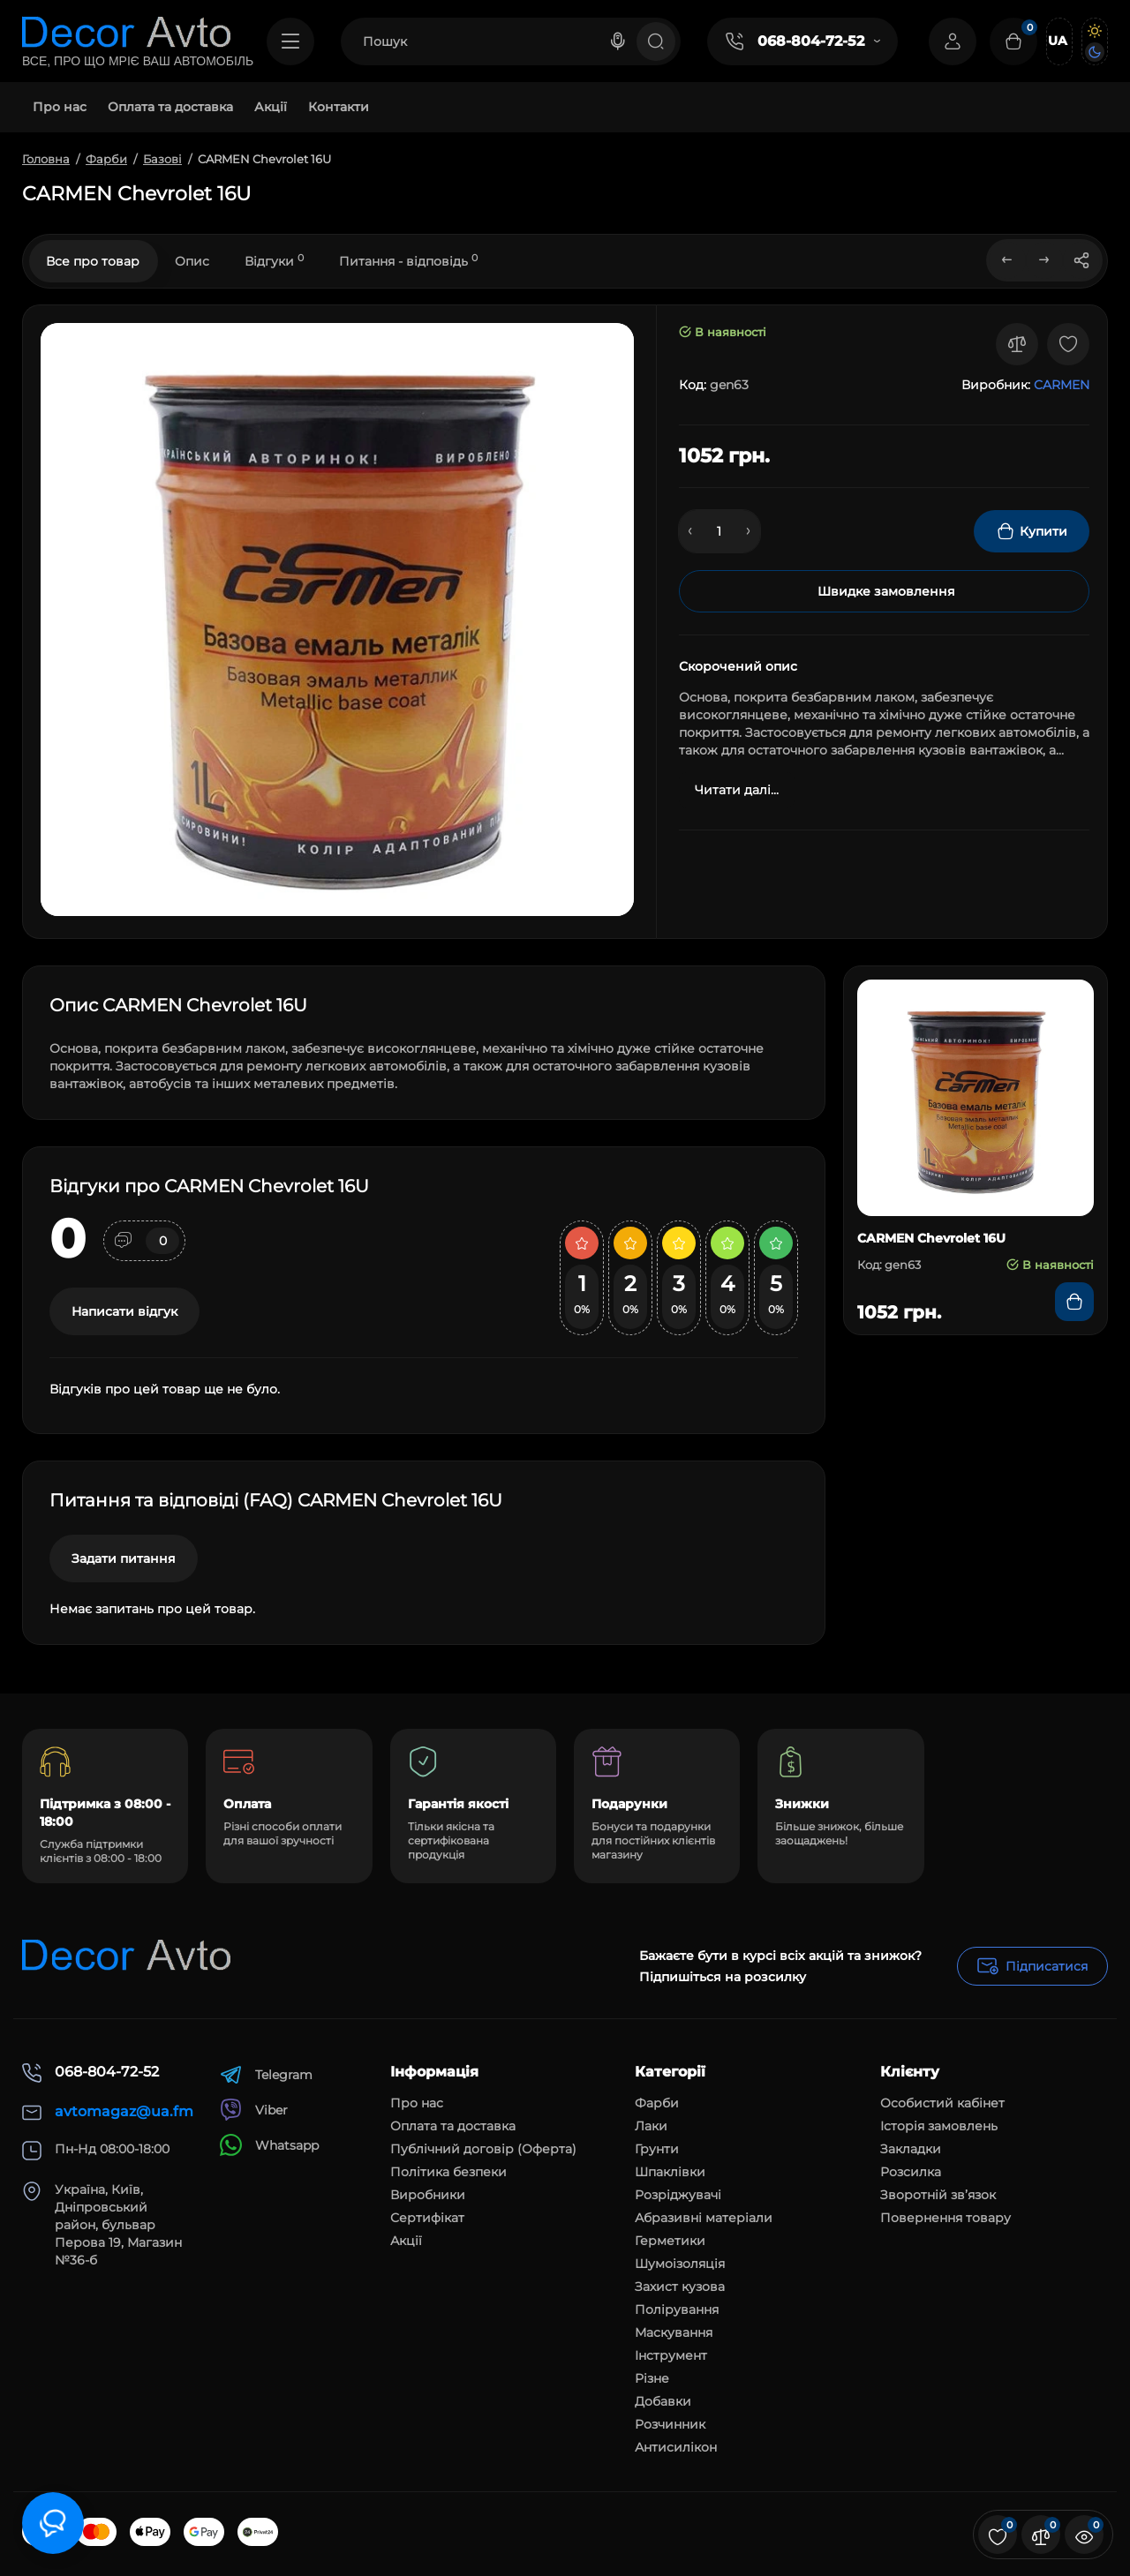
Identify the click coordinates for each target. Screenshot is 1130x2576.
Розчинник (670, 2424)
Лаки (651, 2126)
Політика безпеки (448, 2172)
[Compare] (1017, 344)
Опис (192, 261)
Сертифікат (427, 2218)
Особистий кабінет (942, 2103)
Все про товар (92, 261)
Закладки (910, 2149)
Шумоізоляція (680, 2264)
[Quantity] (719, 531)
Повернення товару (945, 2218)
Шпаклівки (670, 2172)
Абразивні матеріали (703, 2218)
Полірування (677, 2309)
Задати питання (124, 1558)
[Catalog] (290, 41)
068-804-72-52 (810, 41)
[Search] (618, 41)
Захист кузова (680, 2286)
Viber (254, 2110)
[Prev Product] (1007, 260)
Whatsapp (269, 2145)
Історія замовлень (939, 2126)
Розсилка (910, 2172)
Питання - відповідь (408, 260)
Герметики (670, 2241)
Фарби (657, 2103)
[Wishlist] (1068, 344)
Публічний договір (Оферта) (483, 2149)
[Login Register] (952, 41)
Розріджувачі (678, 2195)
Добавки (663, 2401)
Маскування (673, 2332)
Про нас (416, 2103)
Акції (406, 2241)
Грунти (657, 2149)
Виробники (427, 2195)
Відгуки (274, 260)
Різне (652, 2378)
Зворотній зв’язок (938, 2195)
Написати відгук (124, 1311)
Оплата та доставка (453, 2126)
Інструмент (671, 2355)
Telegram (266, 2074)
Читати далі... (737, 790)
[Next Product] (1044, 260)
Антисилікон (676, 2447)
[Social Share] (1081, 260)
